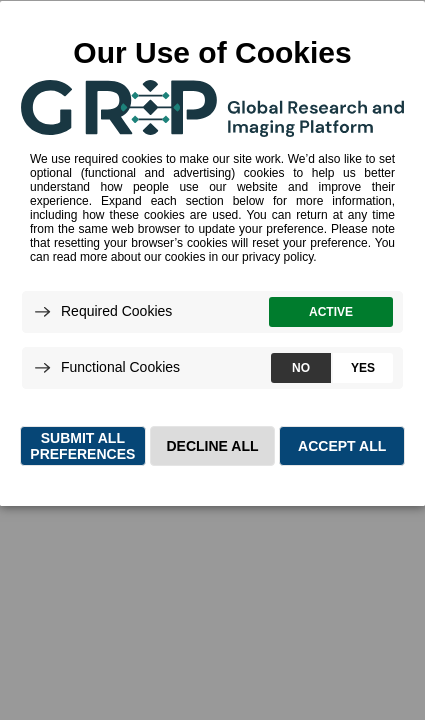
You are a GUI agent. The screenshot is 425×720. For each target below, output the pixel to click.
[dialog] (212, 252)
